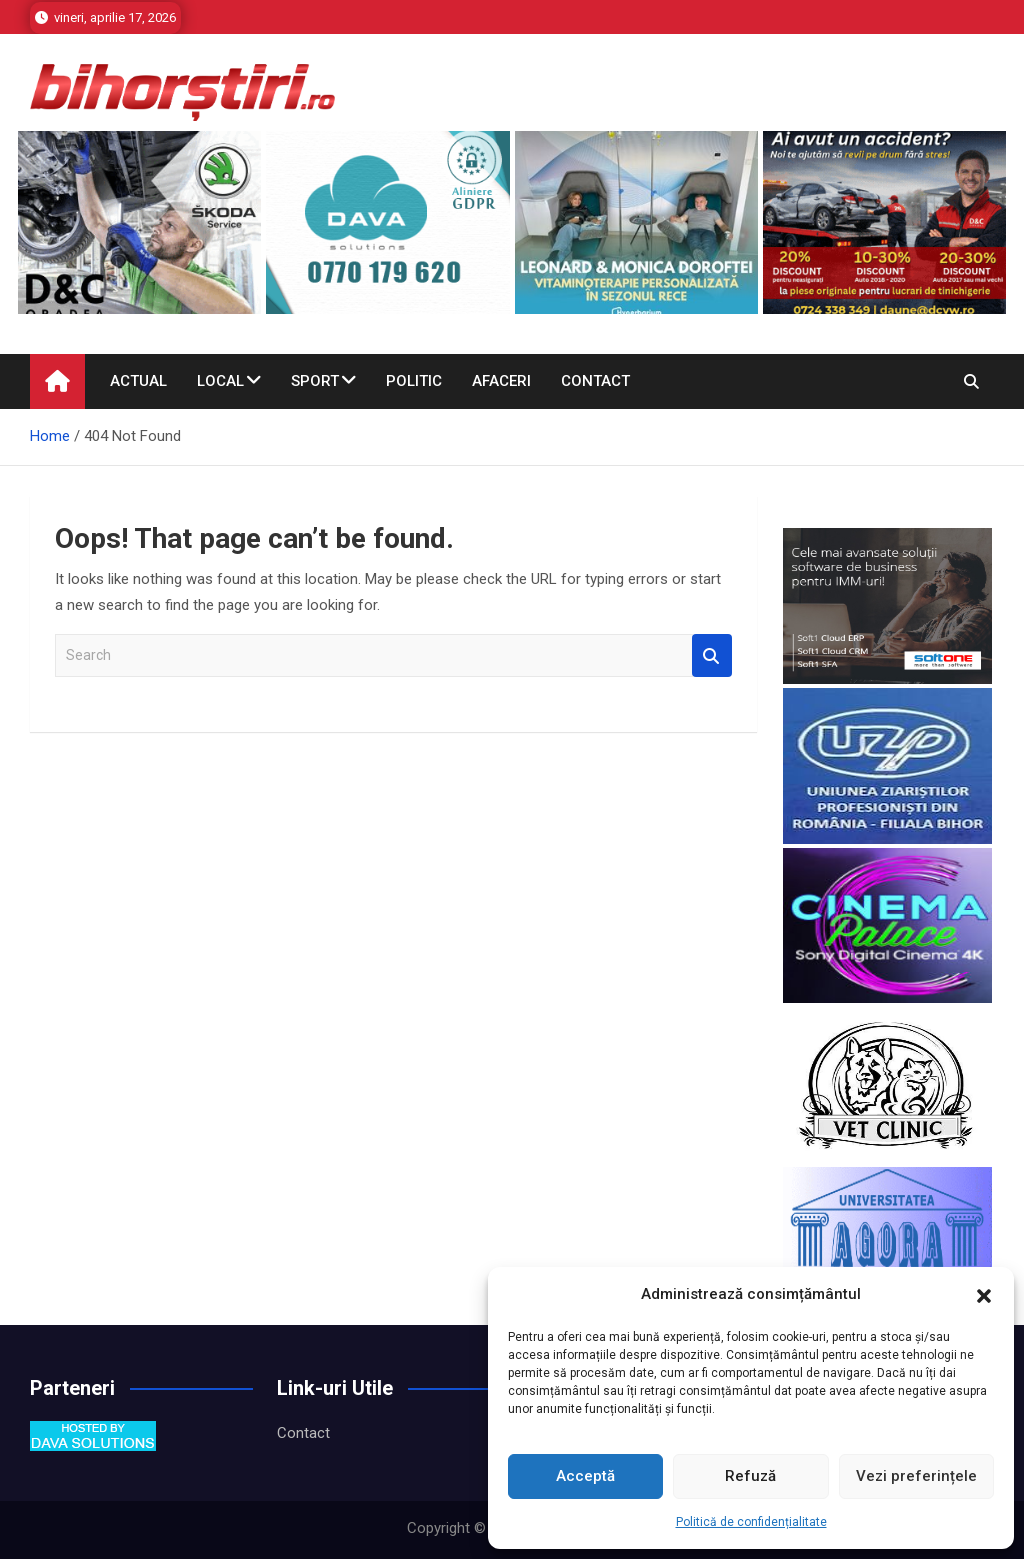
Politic (414, 381)
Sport (315, 381)
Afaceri (501, 381)
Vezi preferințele (916, 1476)
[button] (984, 1295)
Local (220, 381)
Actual (138, 381)
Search (712, 655)
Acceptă (585, 1476)
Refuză (750, 1476)
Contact (595, 381)
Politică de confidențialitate (751, 1522)
